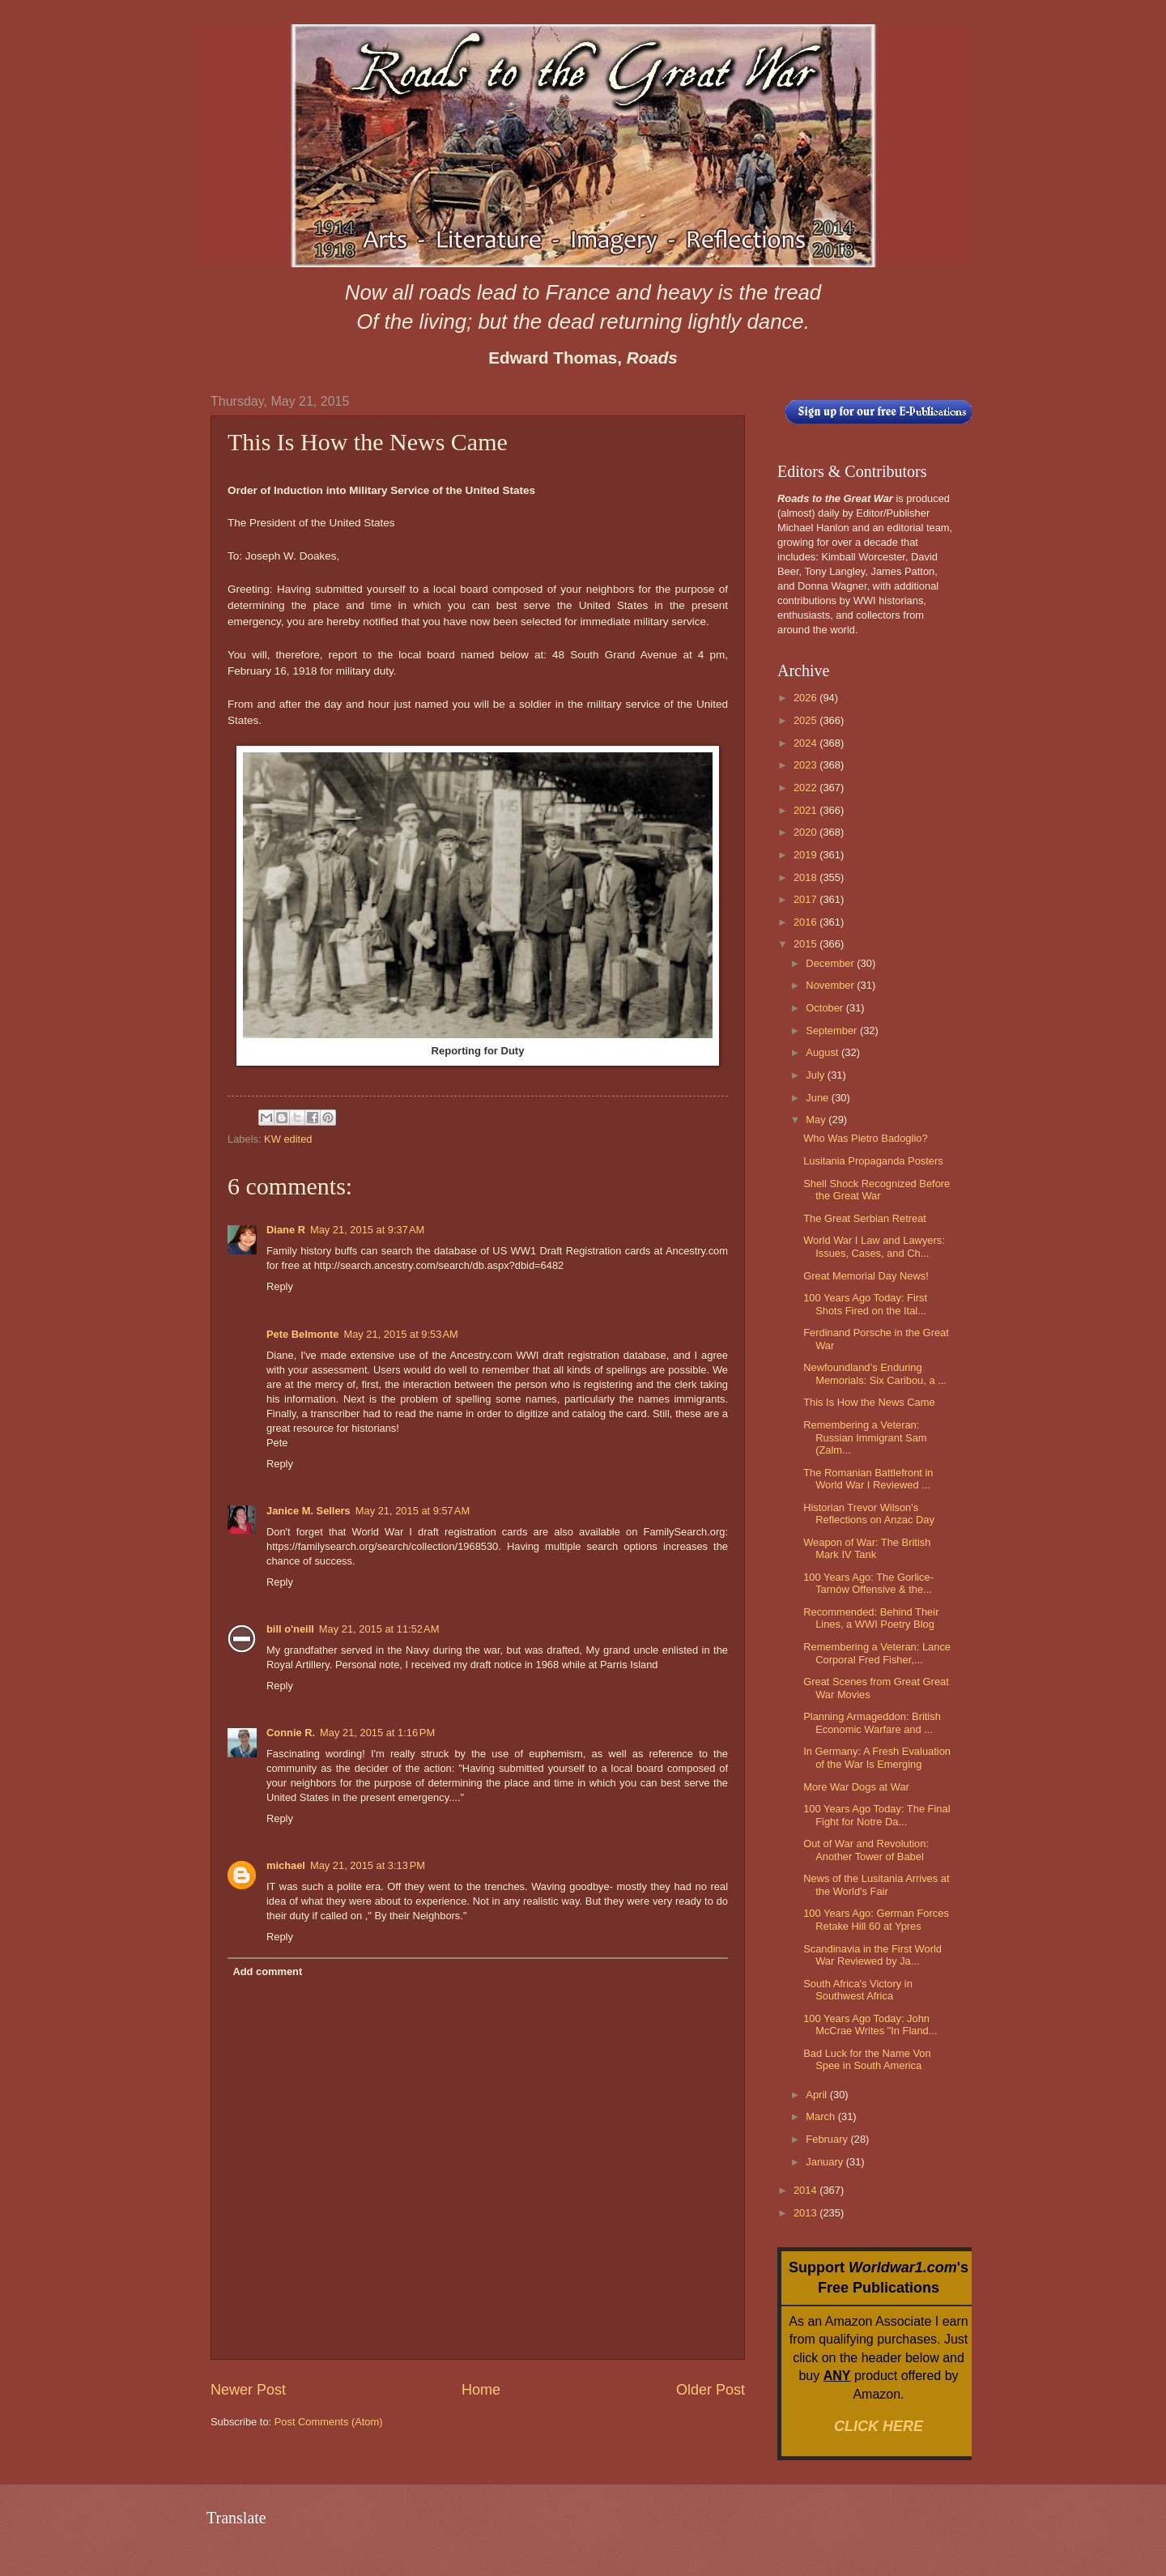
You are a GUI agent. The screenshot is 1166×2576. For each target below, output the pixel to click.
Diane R (285, 1230)
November (831, 985)
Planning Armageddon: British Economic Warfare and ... (872, 1722)
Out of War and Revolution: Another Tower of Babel (866, 1849)
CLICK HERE (878, 2426)
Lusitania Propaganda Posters (873, 1161)
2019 (806, 855)
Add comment (267, 1971)
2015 (806, 944)
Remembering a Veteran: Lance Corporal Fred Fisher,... (877, 1653)
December (831, 963)
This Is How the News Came (868, 1402)
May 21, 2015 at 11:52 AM (379, 1629)
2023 (806, 765)
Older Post (710, 2390)
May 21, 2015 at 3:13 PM (367, 1865)
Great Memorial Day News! (866, 1276)
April (817, 2094)
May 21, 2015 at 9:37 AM (367, 1230)
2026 (806, 698)
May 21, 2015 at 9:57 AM (412, 1511)
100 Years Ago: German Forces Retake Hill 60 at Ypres (876, 1919)
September (833, 1030)
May (817, 1119)
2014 (806, 2190)
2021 (806, 810)
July (816, 1075)
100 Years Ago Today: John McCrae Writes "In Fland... (870, 2024)
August (823, 1052)
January (825, 2162)
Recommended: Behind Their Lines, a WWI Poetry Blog (870, 1618)
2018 (806, 877)
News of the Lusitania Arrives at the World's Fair (876, 1884)
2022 (806, 787)
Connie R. (290, 1733)
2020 (806, 832)
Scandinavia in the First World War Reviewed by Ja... (872, 1955)
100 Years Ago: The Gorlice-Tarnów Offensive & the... (868, 1583)
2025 (806, 720)
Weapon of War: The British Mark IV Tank (866, 1548)
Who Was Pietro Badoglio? (865, 1138)
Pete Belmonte (302, 1334)
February (828, 2139)
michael (285, 1865)
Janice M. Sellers (308, 1511)
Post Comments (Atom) (328, 2422)
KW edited (288, 1139)
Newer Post (248, 2390)
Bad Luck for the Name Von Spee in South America (866, 2059)
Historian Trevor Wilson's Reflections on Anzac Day (868, 1513)
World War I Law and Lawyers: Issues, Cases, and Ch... (874, 1246)
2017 (806, 899)
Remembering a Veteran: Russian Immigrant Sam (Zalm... (864, 1437)
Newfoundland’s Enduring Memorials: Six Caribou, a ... (875, 1373)
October (825, 1008)
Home (481, 2390)
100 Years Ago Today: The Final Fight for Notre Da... (876, 1815)
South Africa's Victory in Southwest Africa (858, 1990)
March (821, 2116)
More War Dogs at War (856, 1787)
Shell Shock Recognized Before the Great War (876, 1189)
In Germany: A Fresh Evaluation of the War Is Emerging (877, 1757)
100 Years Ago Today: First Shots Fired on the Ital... (865, 1304)
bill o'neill (290, 1629)
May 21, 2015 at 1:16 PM (377, 1733)
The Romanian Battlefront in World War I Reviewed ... (868, 1479)
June (819, 1098)
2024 (806, 743)
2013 (806, 2213)
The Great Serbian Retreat (864, 1218)
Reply (279, 1286)
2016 (806, 922)
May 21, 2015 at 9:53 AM (400, 1334)
